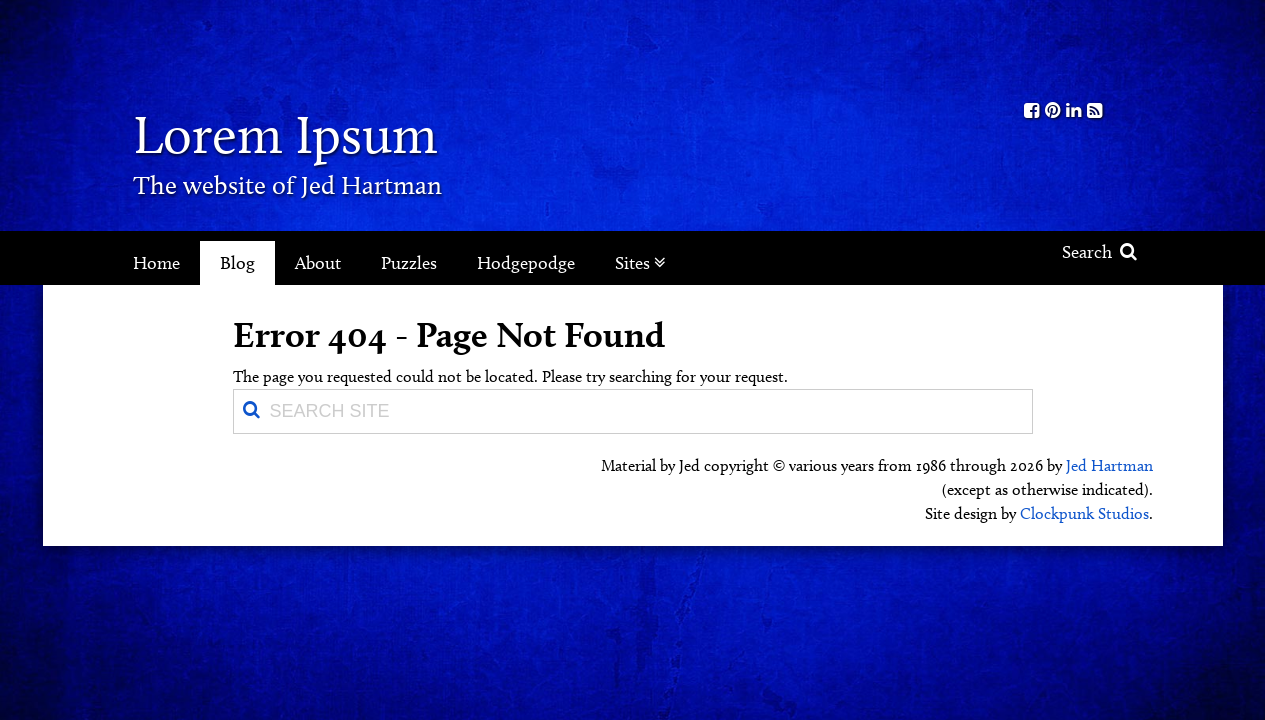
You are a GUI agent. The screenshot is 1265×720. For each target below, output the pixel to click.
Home (156, 263)
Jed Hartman (1109, 465)
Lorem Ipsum (285, 134)
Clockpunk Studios (1084, 513)
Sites (640, 263)
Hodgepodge (526, 263)
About (318, 263)
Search (1099, 252)
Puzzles (409, 263)
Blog (237, 263)
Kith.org (1063, 48)
